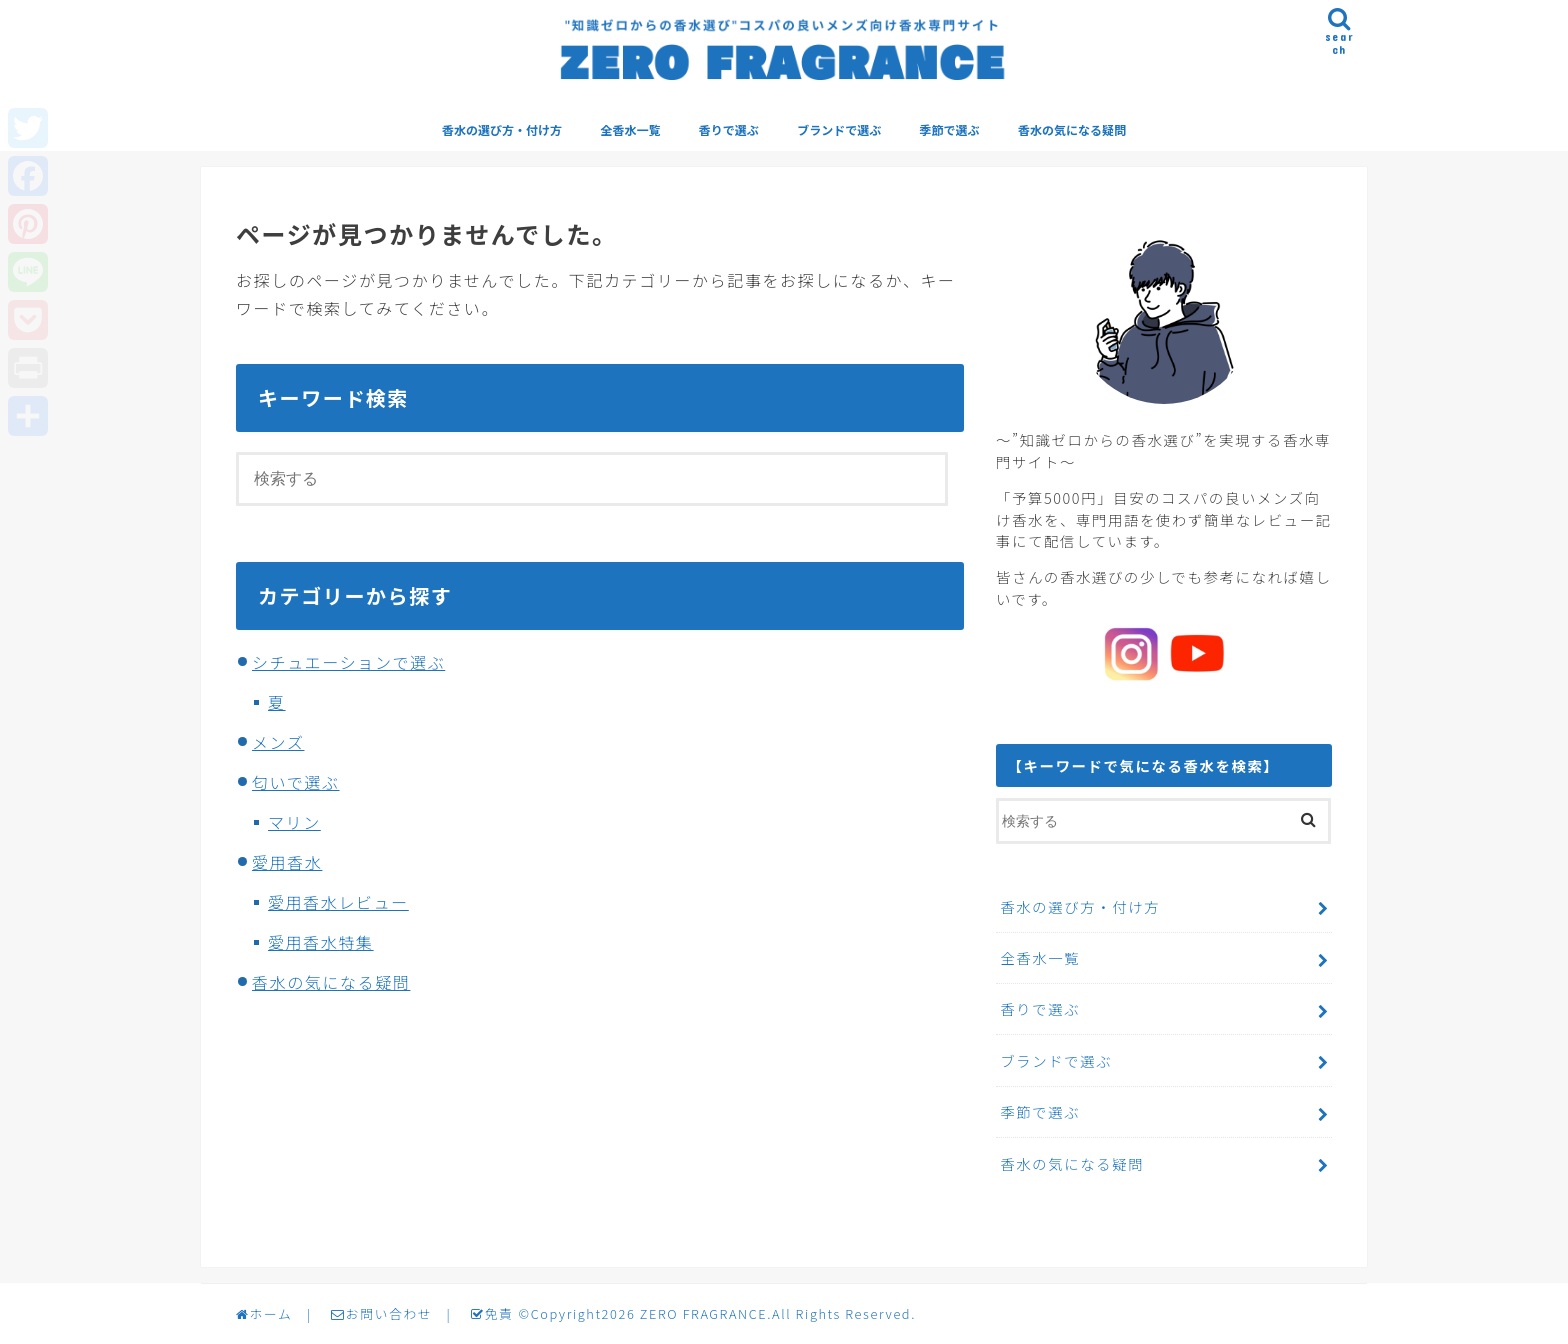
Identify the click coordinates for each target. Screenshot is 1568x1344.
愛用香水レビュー (338, 902)
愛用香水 (287, 862)
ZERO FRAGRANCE (703, 1313)
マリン (294, 822)
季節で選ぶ (950, 129)
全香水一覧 (630, 129)
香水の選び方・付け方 (502, 129)
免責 (492, 1313)
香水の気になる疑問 (1072, 129)
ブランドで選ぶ (839, 129)
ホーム (264, 1313)
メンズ (278, 742)
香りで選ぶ (729, 129)
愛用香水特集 (321, 942)
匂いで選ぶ (296, 782)
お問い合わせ (381, 1313)
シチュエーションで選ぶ (348, 662)
